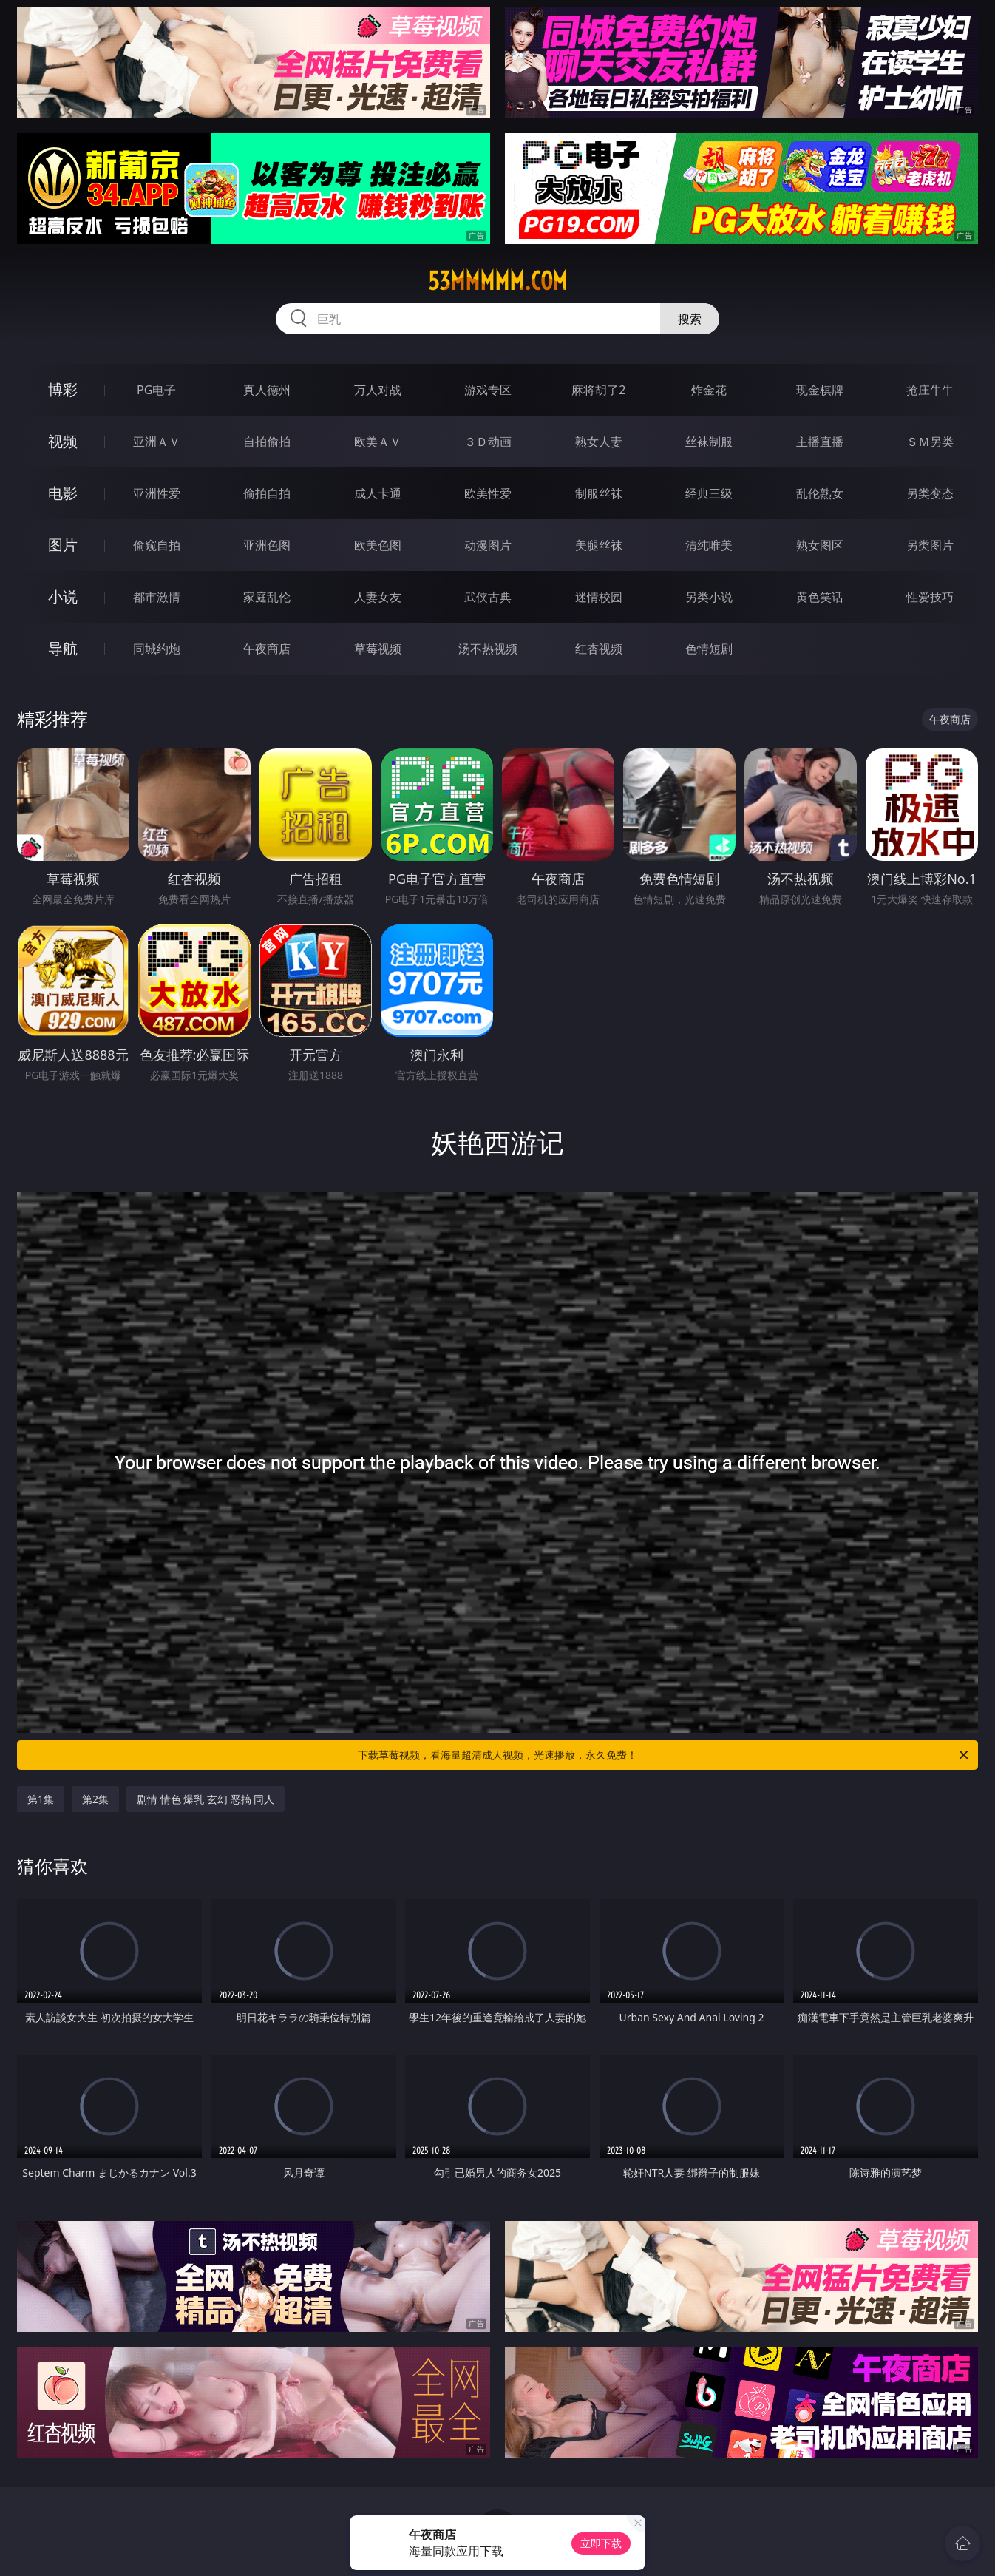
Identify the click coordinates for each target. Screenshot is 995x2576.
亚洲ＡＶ (156, 441)
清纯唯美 (709, 545)
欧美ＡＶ (377, 441)
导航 (63, 648)
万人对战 (377, 390)
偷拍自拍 (267, 493)
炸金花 (709, 390)
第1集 (40, 1799)
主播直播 (819, 441)
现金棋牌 (819, 390)
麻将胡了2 (598, 390)
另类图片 (930, 545)
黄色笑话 (819, 597)
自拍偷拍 (267, 441)
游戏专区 (488, 390)
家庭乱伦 (267, 597)
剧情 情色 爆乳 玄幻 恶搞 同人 (205, 1799)
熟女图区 (819, 545)
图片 (63, 545)
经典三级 (709, 493)
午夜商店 (267, 648)
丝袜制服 (709, 441)
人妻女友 (377, 597)
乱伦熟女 (819, 493)
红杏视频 (598, 648)
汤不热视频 (487, 648)
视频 (63, 441)
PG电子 (156, 390)
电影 (63, 493)
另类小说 (709, 597)
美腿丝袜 (598, 545)
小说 (63, 596)
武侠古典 (488, 597)
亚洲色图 (267, 545)
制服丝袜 (598, 493)
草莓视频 (377, 648)
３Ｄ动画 (488, 441)
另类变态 (930, 493)
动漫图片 (488, 545)
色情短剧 (709, 648)
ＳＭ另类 (930, 441)
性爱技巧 (930, 597)
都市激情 (156, 597)
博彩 (63, 389)
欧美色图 (377, 545)
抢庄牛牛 (930, 390)
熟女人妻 (598, 441)
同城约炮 (156, 648)
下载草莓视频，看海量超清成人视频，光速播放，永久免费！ (664, 1755)
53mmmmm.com (497, 281)
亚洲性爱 (156, 493)
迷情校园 (598, 597)
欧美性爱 (488, 493)
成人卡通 (377, 493)
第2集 (95, 1799)
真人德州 (267, 390)
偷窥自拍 (156, 545)
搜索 (690, 319)
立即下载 (601, 2543)
